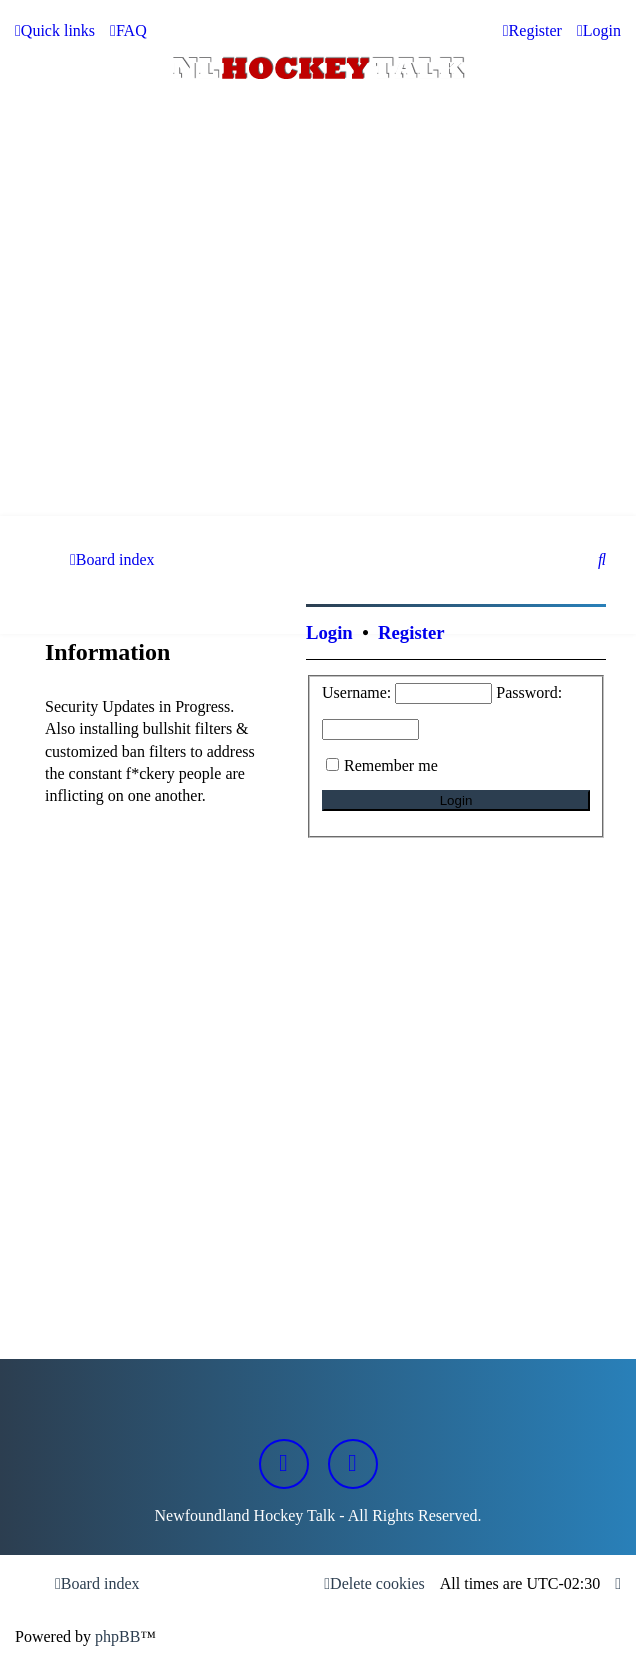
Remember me (391, 765)
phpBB (117, 1636)
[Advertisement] (318, 366)
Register (411, 632)
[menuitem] (128, 31)
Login (329, 632)
